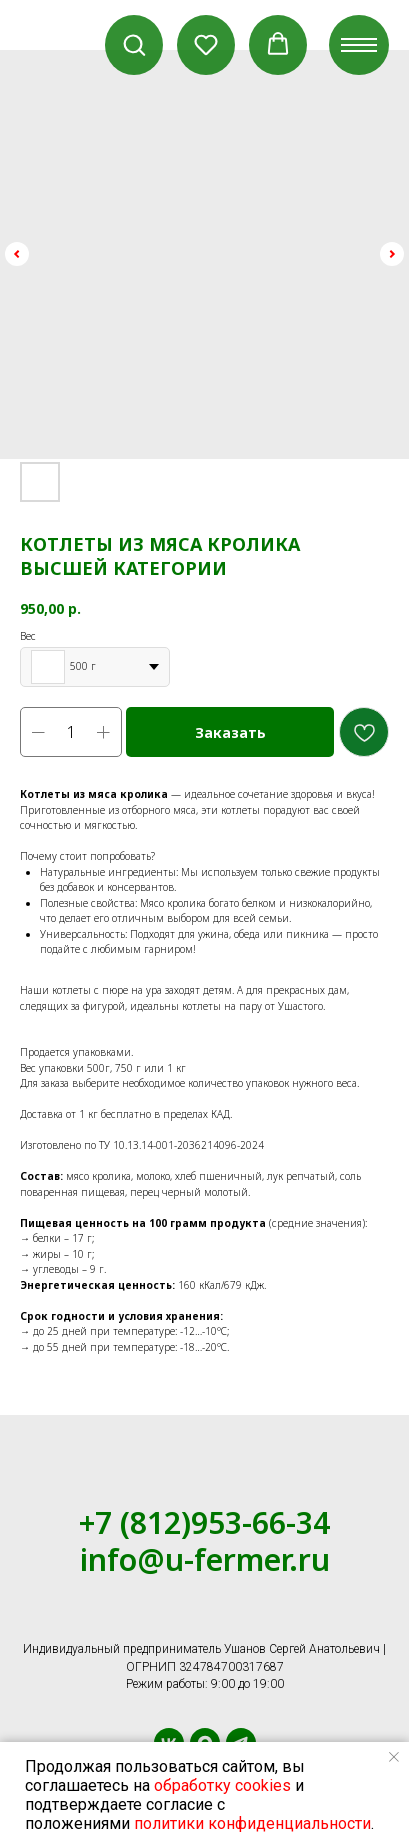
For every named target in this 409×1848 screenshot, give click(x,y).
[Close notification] (394, 1757)
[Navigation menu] (359, 45)
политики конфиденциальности (252, 1823)
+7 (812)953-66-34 (204, 1522)
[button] (134, 44)
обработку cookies (222, 1785)
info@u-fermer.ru (205, 1559)
